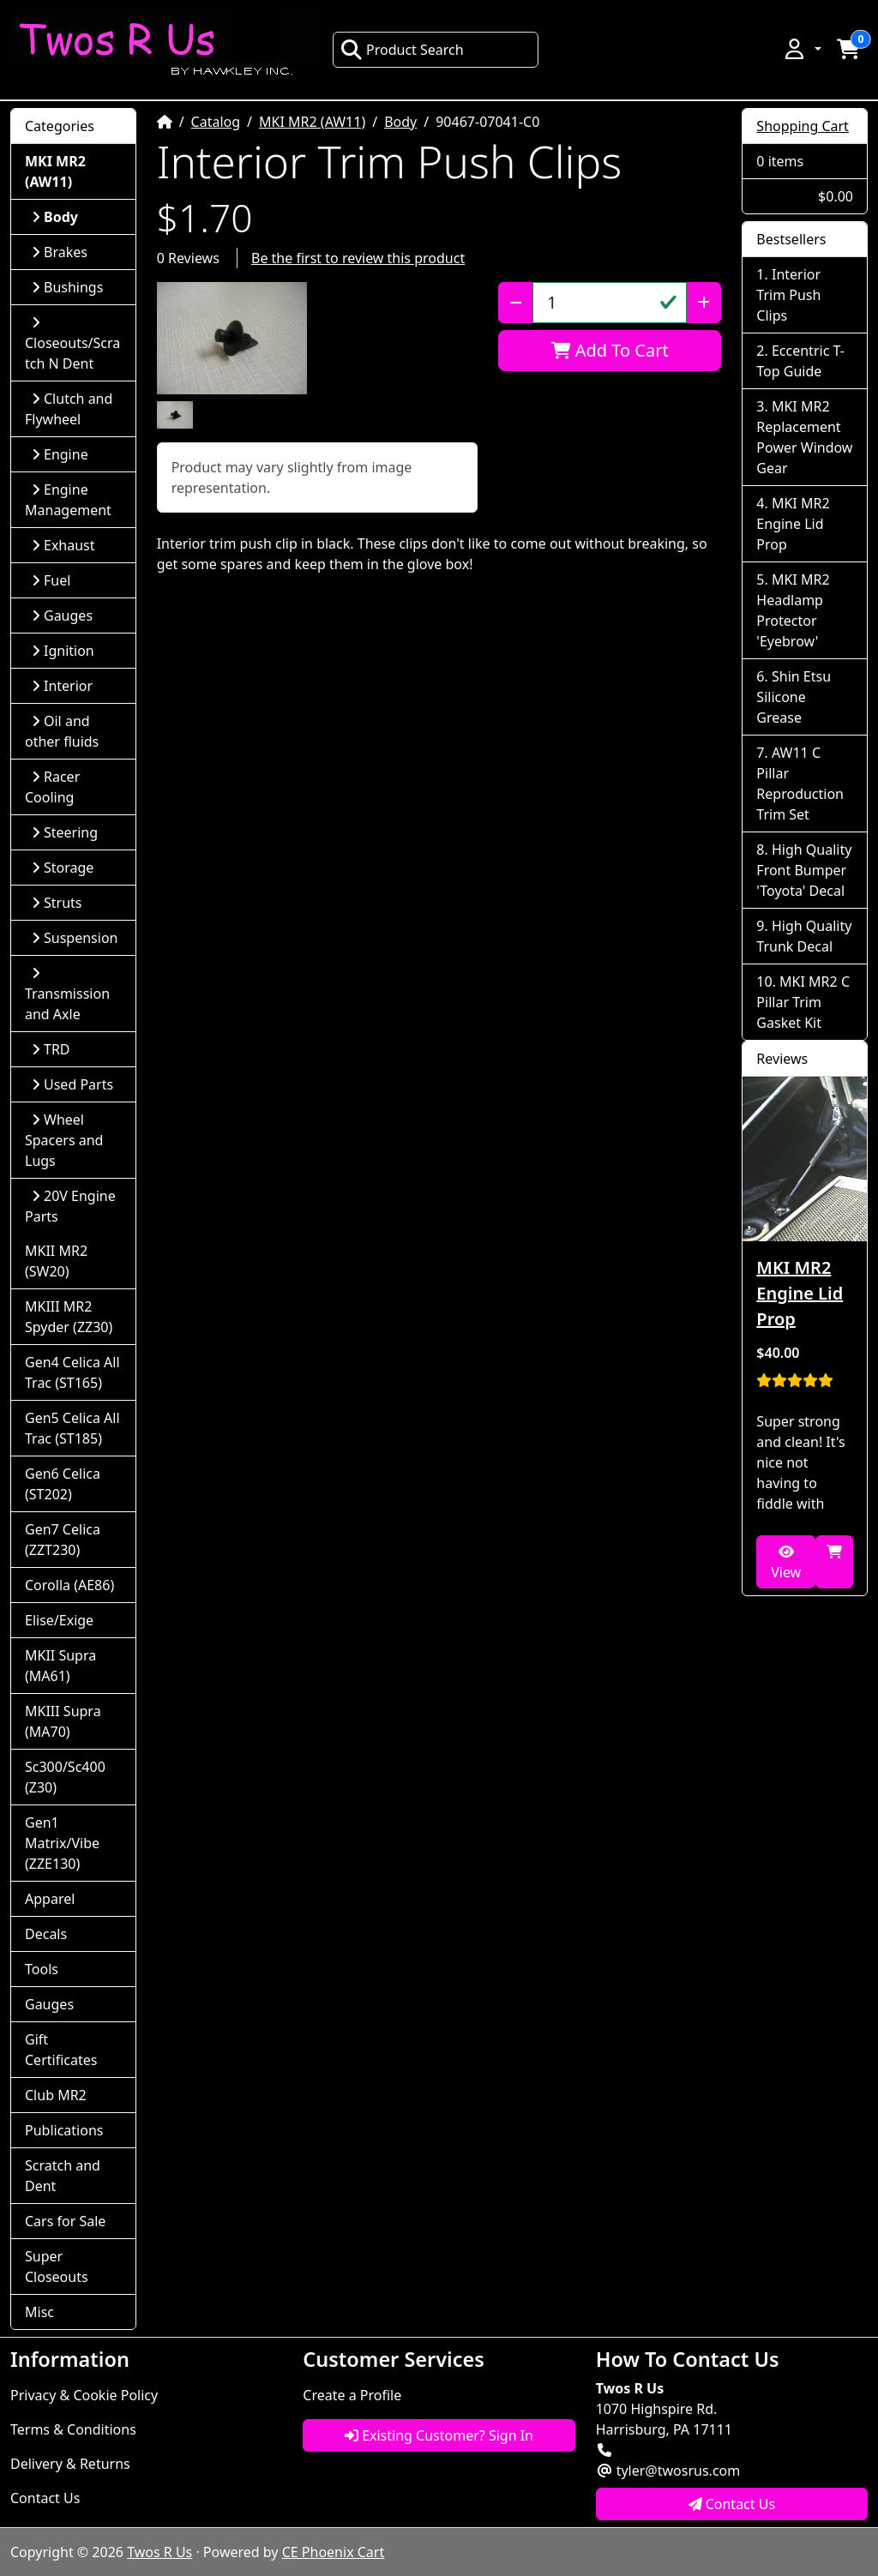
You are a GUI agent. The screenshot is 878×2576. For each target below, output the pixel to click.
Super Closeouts (56, 2266)
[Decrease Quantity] (515, 302)
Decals (46, 1933)
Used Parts (72, 1084)
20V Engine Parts (70, 1206)
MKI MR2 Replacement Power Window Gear (804, 437)
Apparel (50, 1898)
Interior (62, 685)
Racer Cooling (52, 787)
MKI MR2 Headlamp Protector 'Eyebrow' (792, 610)
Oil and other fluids (62, 731)
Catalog (216, 121)
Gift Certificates (61, 2049)
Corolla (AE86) (69, 1585)
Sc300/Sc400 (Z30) (65, 1777)
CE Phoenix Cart (333, 2552)
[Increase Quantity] (703, 302)
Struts (57, 902)
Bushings (67, 287)
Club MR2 (56, 2095)
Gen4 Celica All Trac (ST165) (72, 1372)
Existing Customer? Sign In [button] (439, 2435)
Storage (62, 867)
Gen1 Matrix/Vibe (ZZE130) (62, 1843)
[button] (801, 49)
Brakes (59, 252)
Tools (41, 1969)
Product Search (402, 49)
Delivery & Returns (70, 2463)
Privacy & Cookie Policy (84, 2395)
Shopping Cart (802, 126)
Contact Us (45, 2498)
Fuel (51, 580)
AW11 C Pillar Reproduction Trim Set (800, 783)
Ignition (63, 650)
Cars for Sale (65, 2221)
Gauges (62, 615)
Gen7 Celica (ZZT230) (62, 1539)
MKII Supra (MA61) (60, 1665)
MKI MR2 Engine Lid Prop (792, 524)
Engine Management (68, 499)
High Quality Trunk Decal (803, 936)
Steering (65, 832)
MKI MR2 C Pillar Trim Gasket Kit (803, 1002)
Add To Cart (610, 350)
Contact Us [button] (732, 2504)
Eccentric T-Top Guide (800, 361)
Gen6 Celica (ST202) (62, 1484)
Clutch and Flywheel (68, 409)
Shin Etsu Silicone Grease (793, 697)
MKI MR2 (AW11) (312, 121)
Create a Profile (352, 2395)
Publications (64, 2130)
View (786, 1563)
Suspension (74, 937)
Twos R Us (159, 2552)
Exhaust (63, 545)
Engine (60, 454)
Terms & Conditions (73, 2429)
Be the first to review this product (358, 258)
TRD (51, 1049)
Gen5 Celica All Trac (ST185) (72, 1428)
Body (400, 121)
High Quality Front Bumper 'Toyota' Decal (803, 870)
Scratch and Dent (62, 2175)
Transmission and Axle (67, 995)
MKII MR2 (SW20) (56, 1261)
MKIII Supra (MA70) (63, 1721)
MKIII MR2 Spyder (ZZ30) (68, 1316)
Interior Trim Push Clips (788, 295)
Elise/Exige (59, 1620)
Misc (39, 2312)
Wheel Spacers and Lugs (64, 1140)
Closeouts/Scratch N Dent (72, 344)
